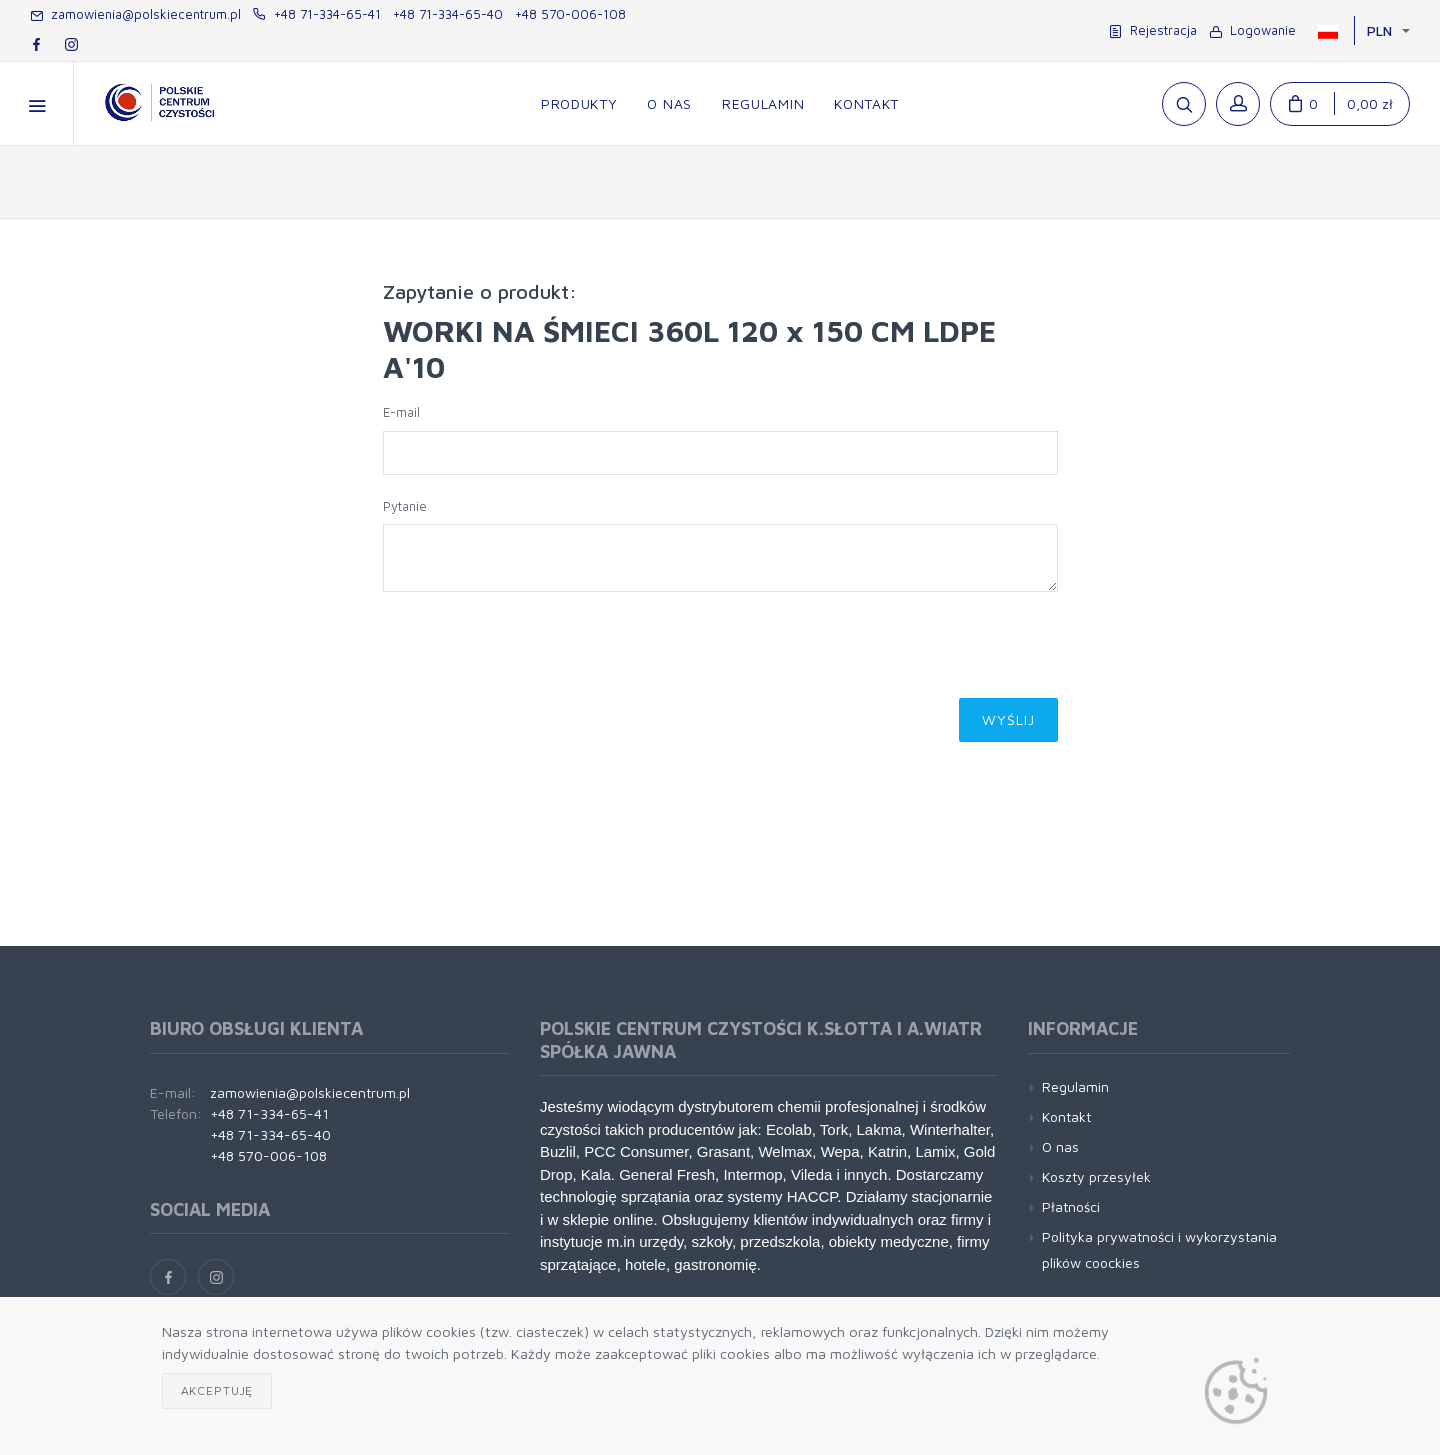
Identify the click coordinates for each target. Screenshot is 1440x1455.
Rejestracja (1153, 30)
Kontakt (1066, 1116)
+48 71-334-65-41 (317, 14)
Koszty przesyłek (1096, 1176)
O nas (1060, 1146)
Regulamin (1075, 1086)
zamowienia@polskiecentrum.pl (135, 14)
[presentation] (535, 651)
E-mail (401, 412)
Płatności (1071, 1206)
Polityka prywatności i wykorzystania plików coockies (1159, 1249)
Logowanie (1252, 30)
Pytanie (405, 506)
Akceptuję (217, 1390)
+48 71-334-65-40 (448, 14)
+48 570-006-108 (570, 14)
